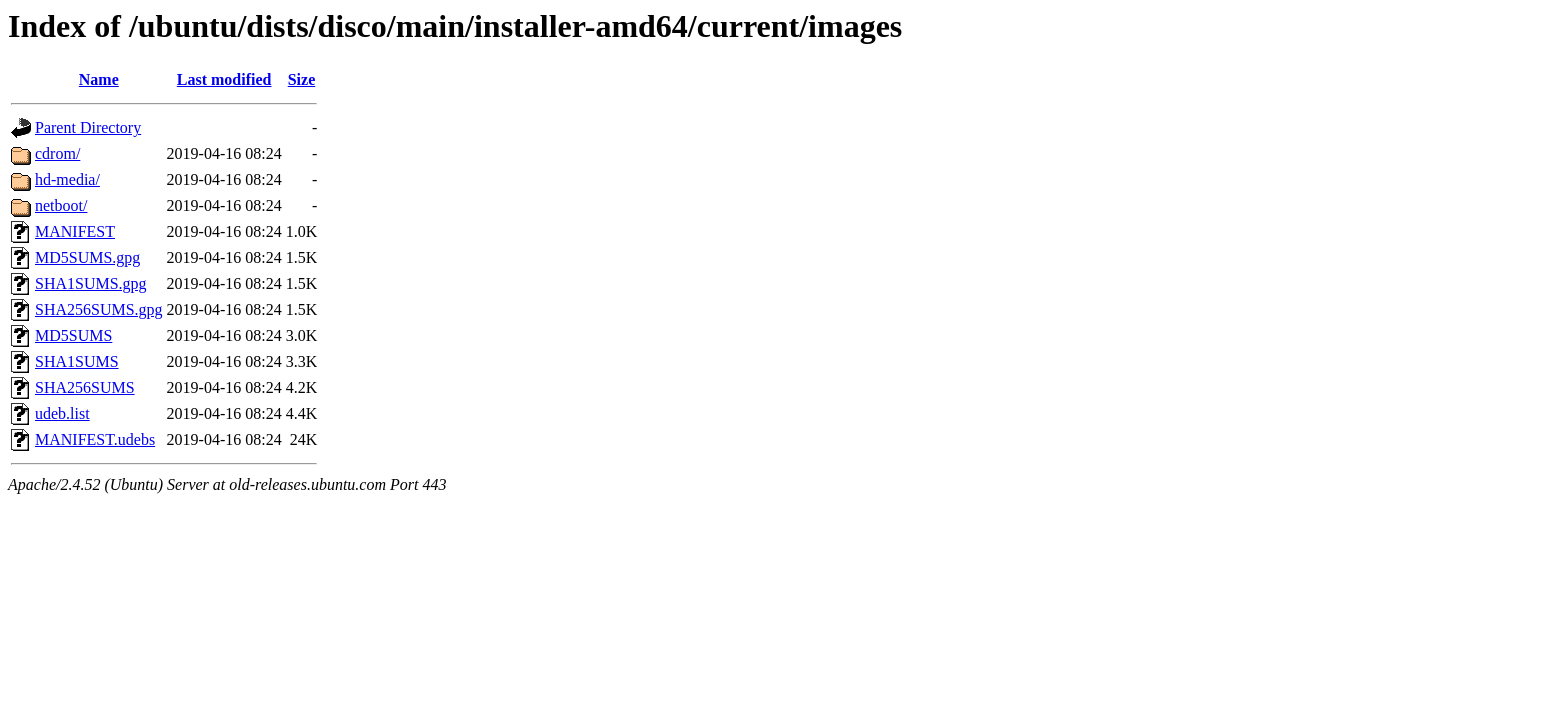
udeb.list (62, 413)
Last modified (224, 79)
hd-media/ (67, 179)
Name (99, 79)
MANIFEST (75, 231)
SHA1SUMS (77, 361)
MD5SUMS (73, 335)
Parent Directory (88, 127)
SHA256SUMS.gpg (99, 309)
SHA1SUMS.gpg (91, 283)
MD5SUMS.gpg (87, 257)
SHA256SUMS (85, 387)
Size (302, 79)
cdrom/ (57, 153)
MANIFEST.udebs (95, 439)
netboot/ (61, 205)
